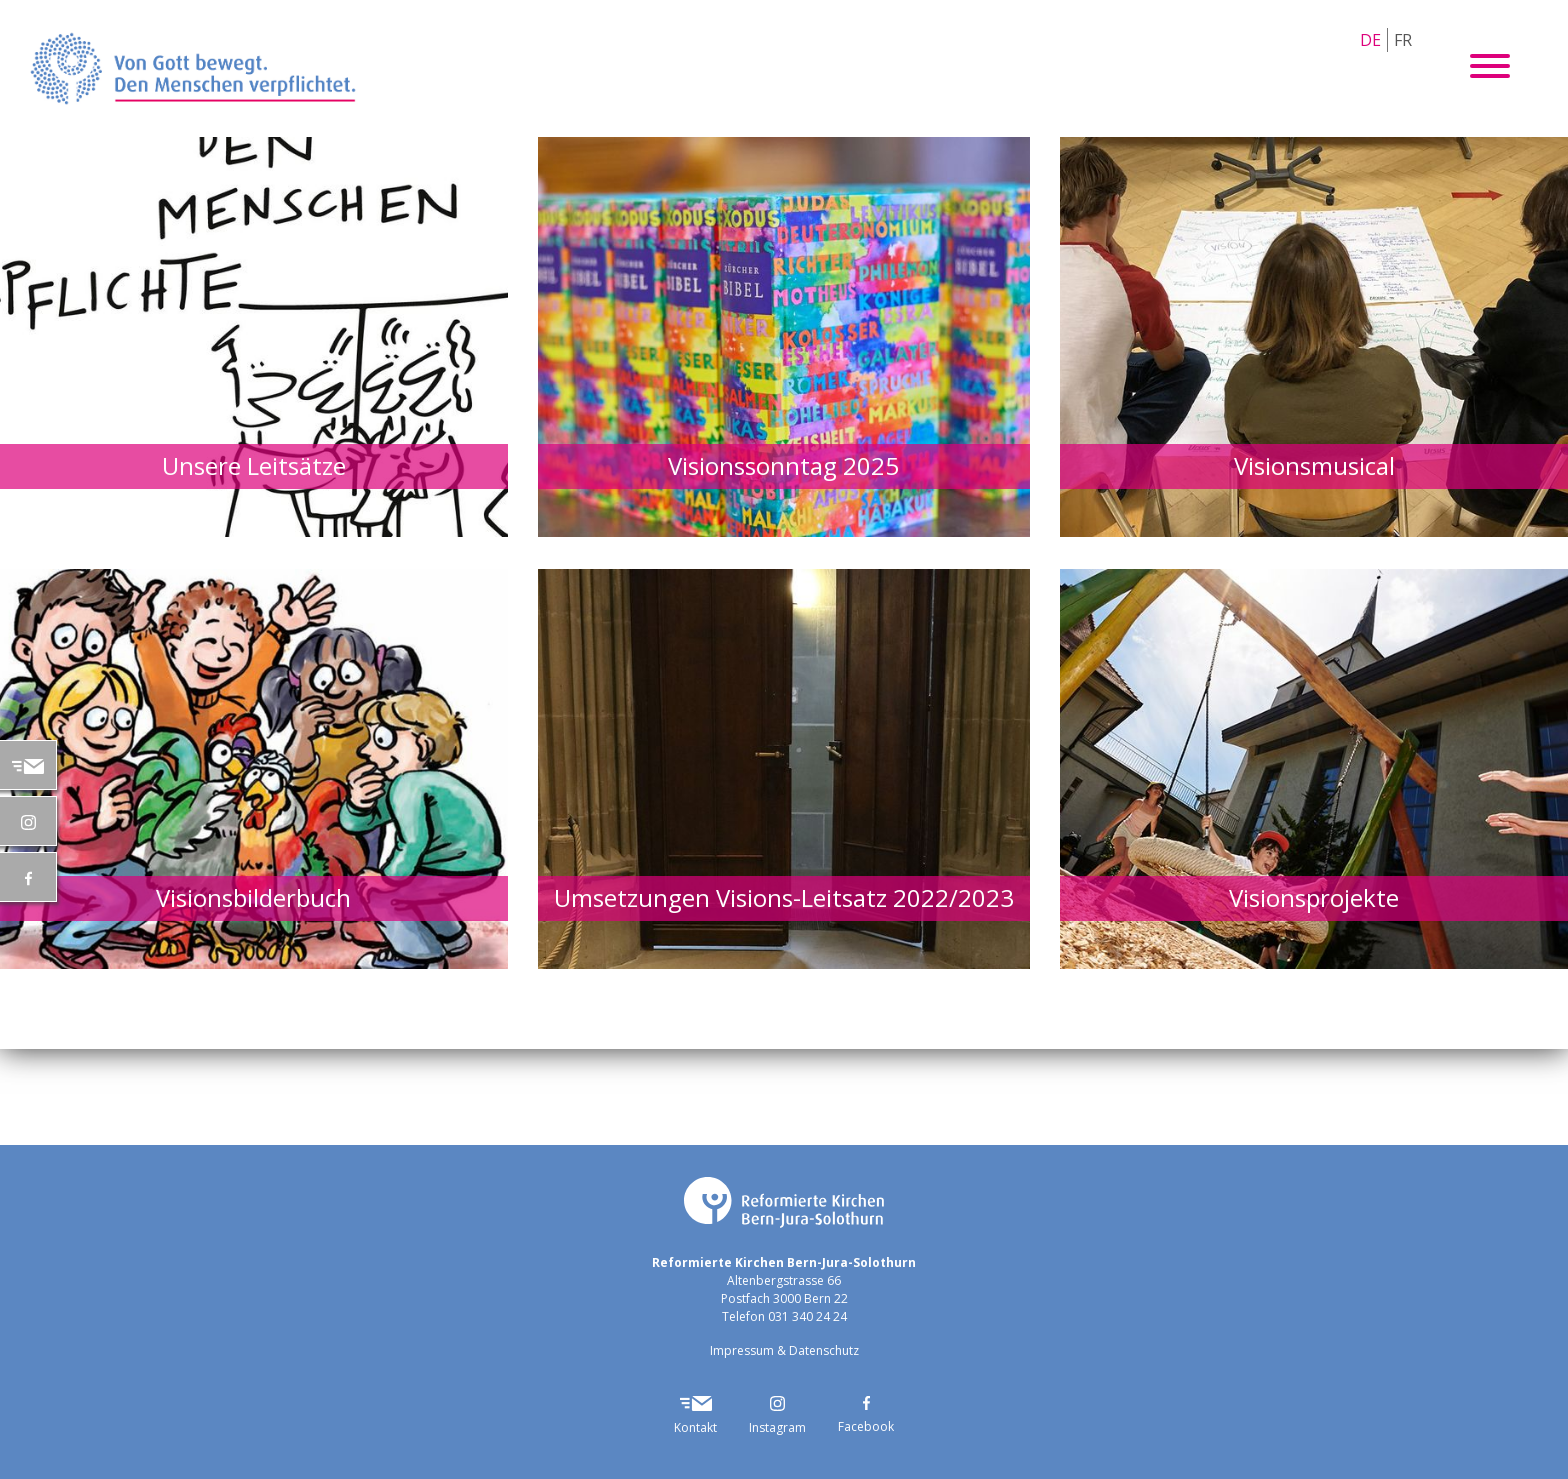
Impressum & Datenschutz (784, 1350)
